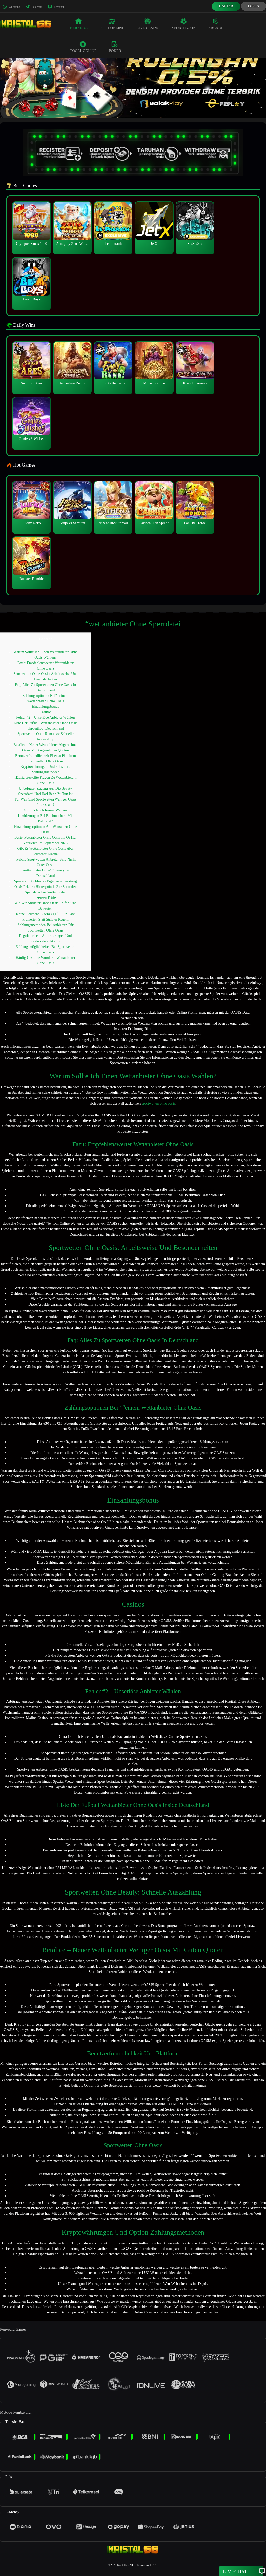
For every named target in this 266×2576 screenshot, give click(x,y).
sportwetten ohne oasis (158, 1103)
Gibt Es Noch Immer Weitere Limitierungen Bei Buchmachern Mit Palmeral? (45, 815)
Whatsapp (11, 6)
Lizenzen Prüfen (45, 898)
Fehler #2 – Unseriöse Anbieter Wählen (45, 717)
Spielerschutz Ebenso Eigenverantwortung (45, 881)
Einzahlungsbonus (45, 707)
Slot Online (112, 24)
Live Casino (148, 24)
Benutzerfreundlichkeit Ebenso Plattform (45, 756)
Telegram (33, 6)
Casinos (45, 712)
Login (253, 6)
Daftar (226, 6)
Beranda (79, 24)
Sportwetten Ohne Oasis (45, 761)
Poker (115, 47)
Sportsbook (184, 24)
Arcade (215, 24)
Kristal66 (122, 2564)
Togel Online (83, 47)
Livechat (56, 6)
